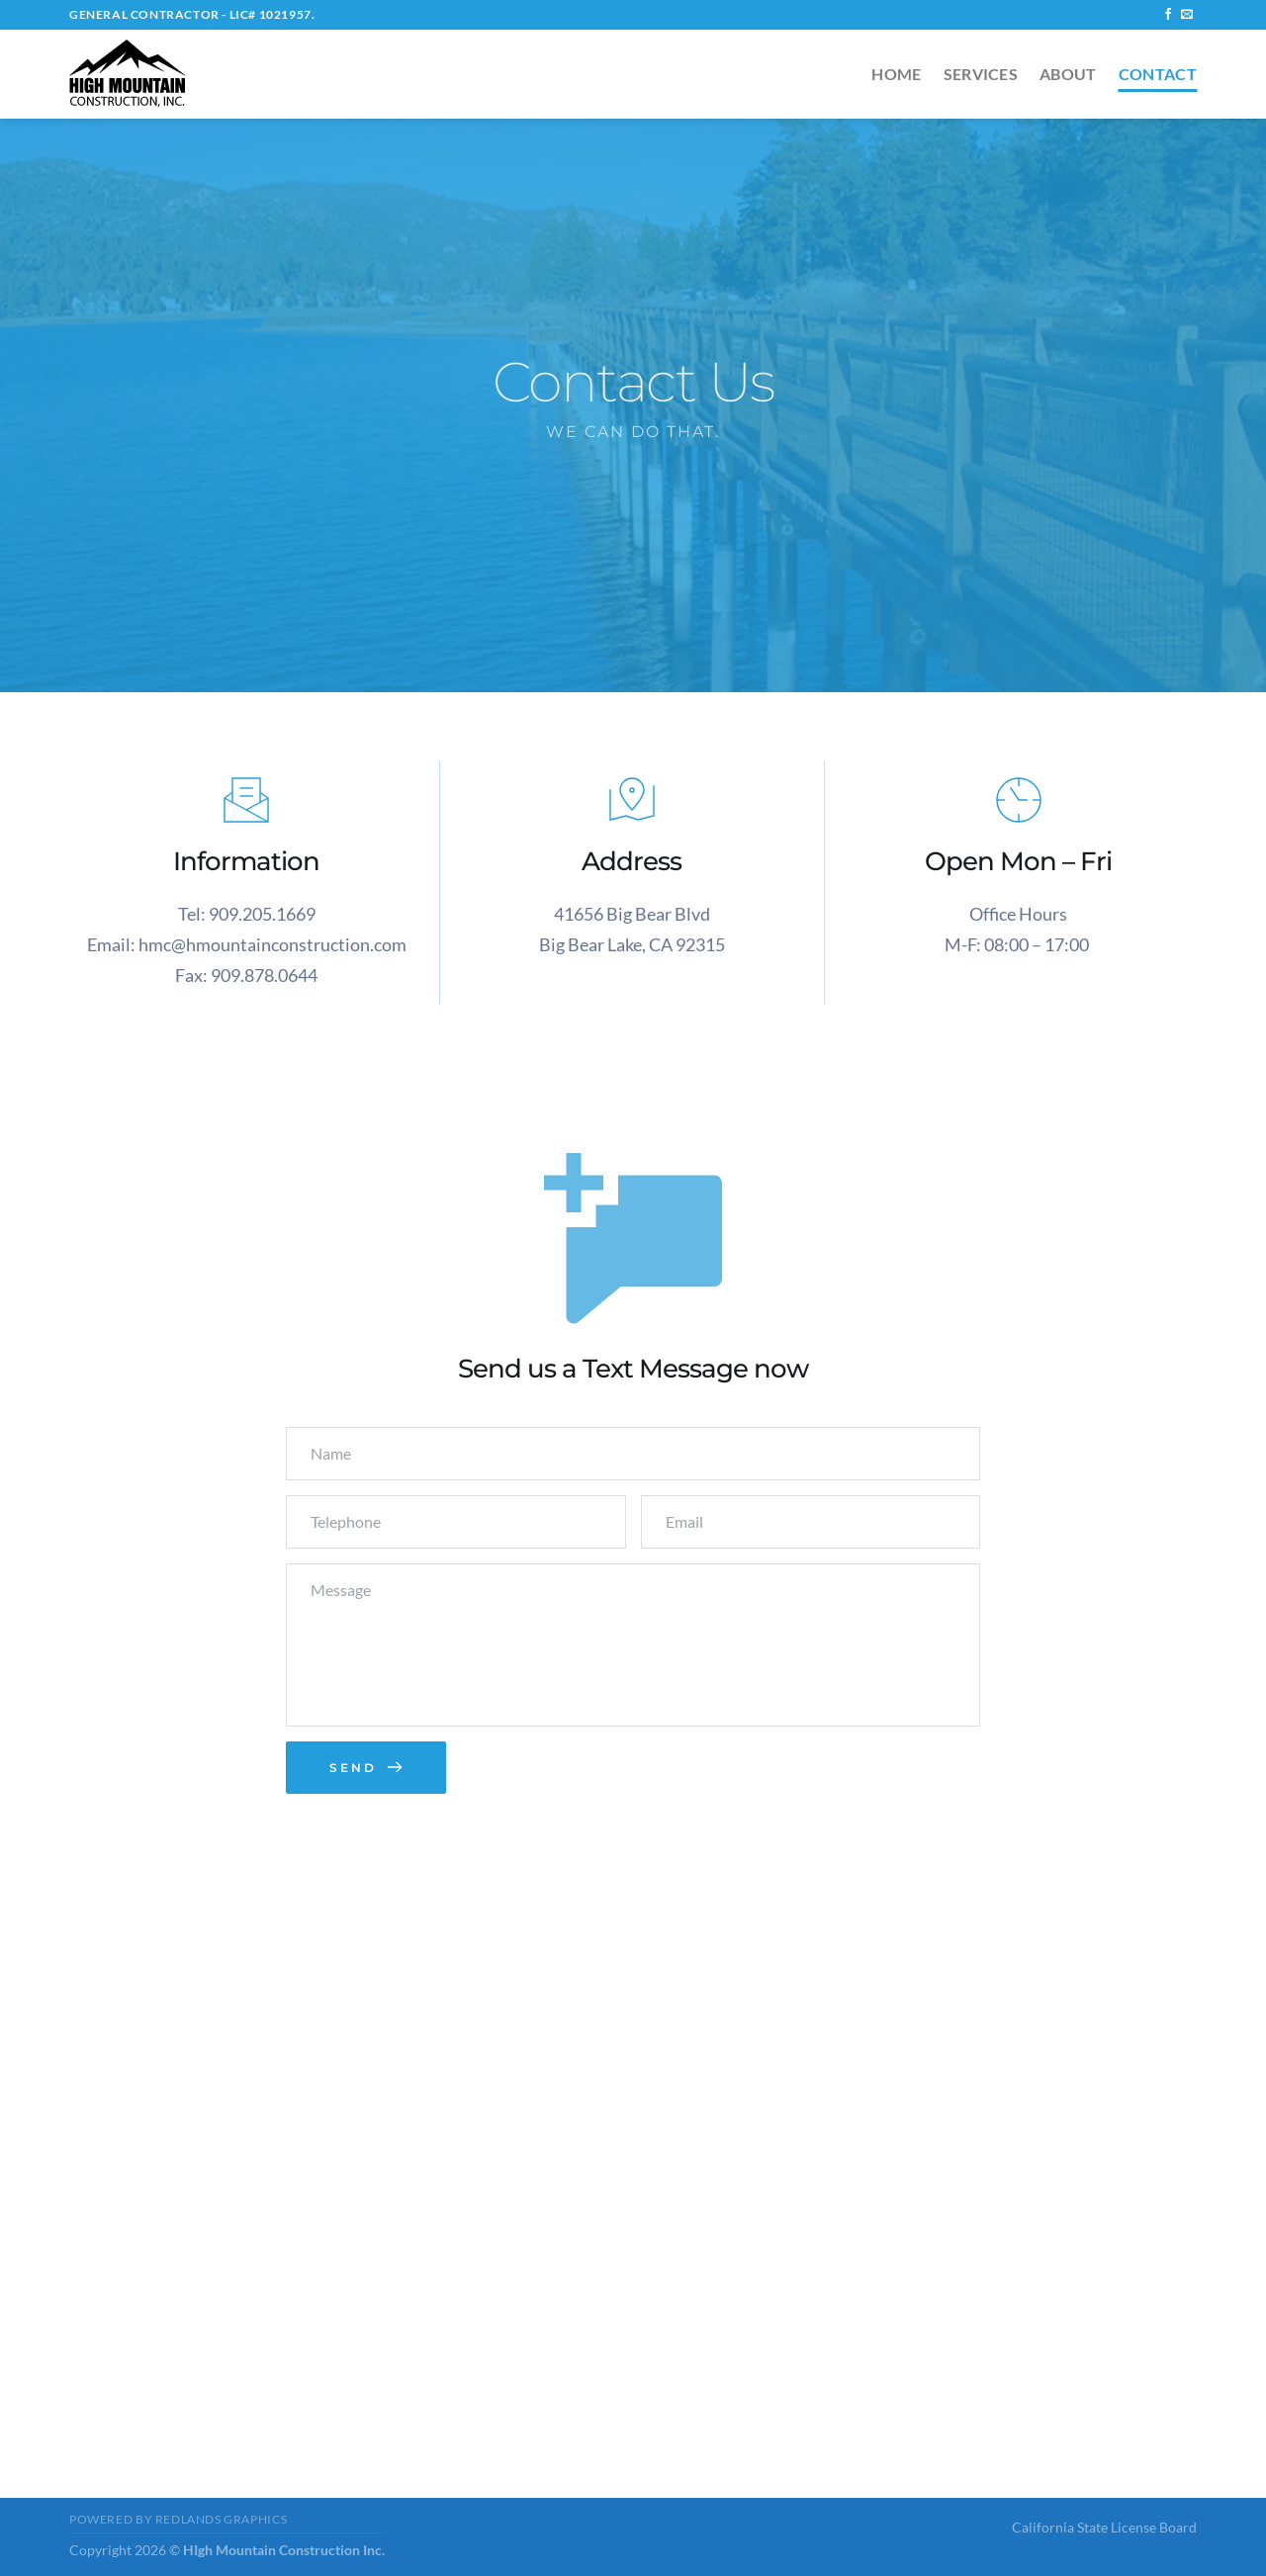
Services (981, 73)
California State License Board (1104, 2527)
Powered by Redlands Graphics (178, 2519)
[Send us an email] (1187, 15)
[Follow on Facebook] (1168, 15)
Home (896, 73)
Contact (1158, 73)
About (1068, 73)
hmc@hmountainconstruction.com (272, 944)
